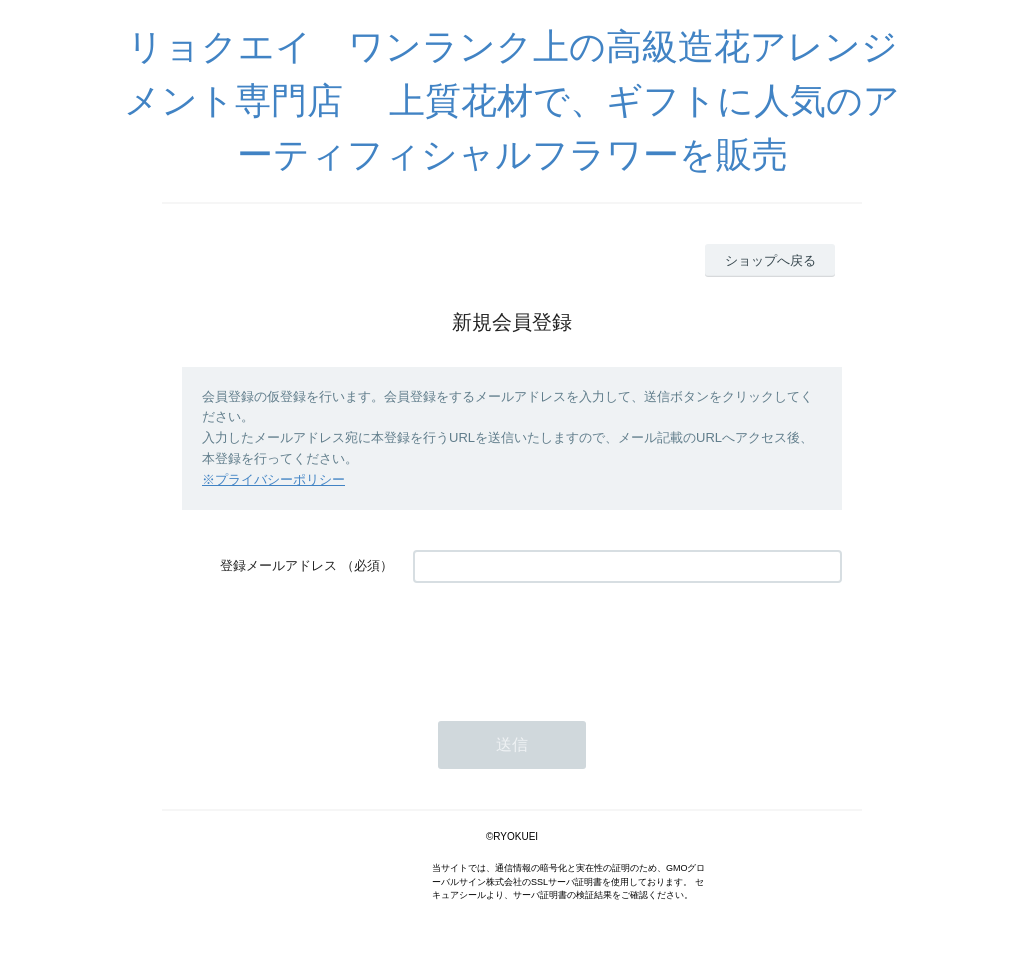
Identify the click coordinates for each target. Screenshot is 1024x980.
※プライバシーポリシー (273, 479)
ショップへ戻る (770, 260)
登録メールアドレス (278, 565)
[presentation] (565, 642)
